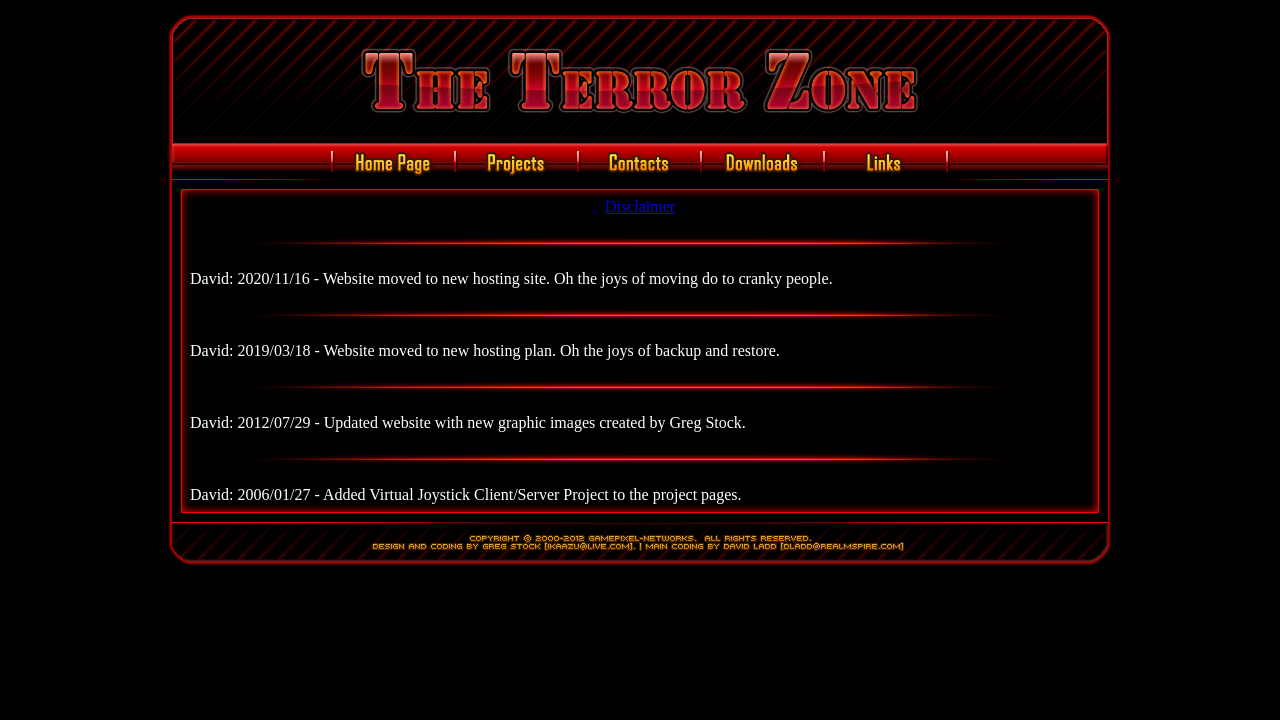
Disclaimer (640, 206)
